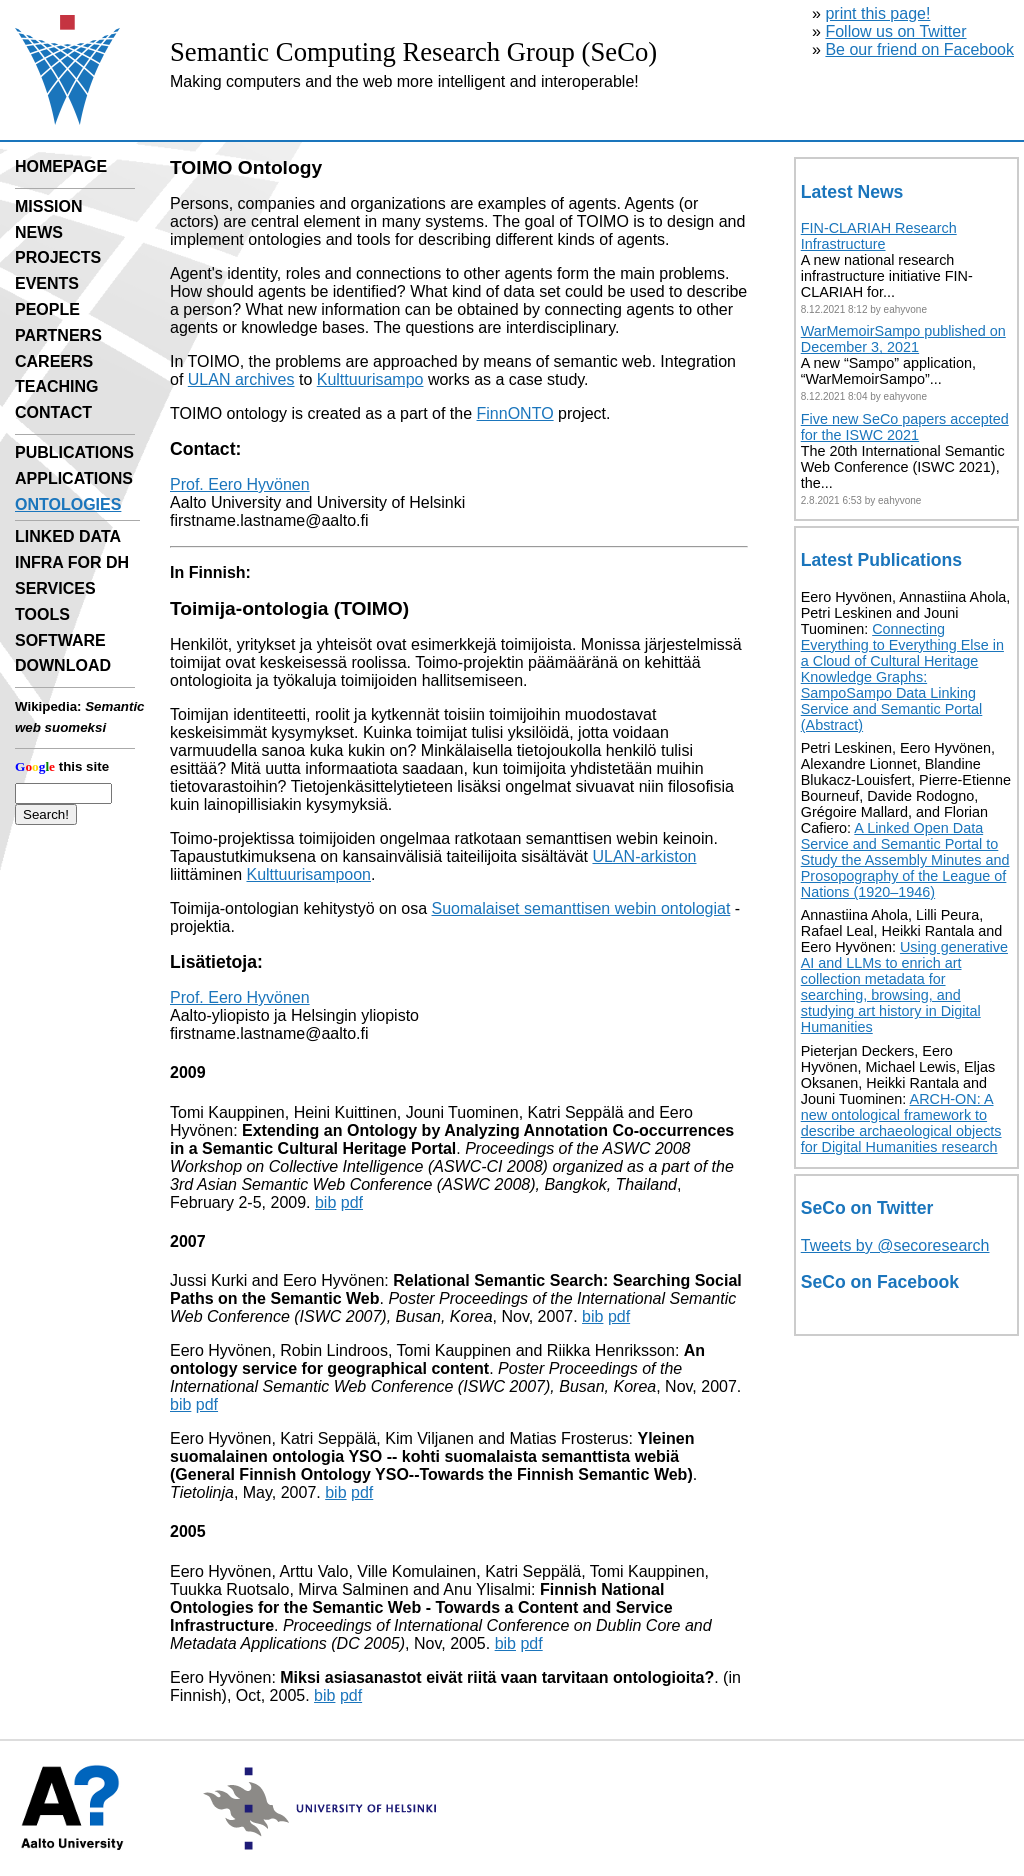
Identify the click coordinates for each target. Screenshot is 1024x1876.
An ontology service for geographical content (437, 1359)
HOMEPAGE (61, 166)
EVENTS (47, 283)
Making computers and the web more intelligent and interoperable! (404, 81)
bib (325, 1202)
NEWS (39, 232)
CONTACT (53, 412)
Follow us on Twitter (895, 31)
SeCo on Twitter (867, 1208)
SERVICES (55, 588)
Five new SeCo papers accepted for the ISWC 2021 (905, 427)
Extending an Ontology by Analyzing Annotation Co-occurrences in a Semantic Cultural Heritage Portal (452, 1139)
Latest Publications (881, 560)
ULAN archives (241, 379)
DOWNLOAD (63, 665)
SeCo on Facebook (880, 1282)
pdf (352, 1202)
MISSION (49, 206)
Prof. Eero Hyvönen (240, 484)
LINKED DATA (68, 536)
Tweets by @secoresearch (895, 1245)
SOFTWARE (60, 640)
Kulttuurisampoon (308, 874)
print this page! (877, 13)
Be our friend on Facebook (919, 49)
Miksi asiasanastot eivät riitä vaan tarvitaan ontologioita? (497, 1677)
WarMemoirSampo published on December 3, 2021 (903, 339)
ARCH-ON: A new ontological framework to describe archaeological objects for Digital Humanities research (901, 1123)
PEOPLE (47, 309)
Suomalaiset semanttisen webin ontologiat (580, 908)
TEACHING (57, 386)
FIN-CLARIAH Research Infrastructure (879, 236)
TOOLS (42, 614)
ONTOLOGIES (68, 504)
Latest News (852, 192)
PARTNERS (58, 335)
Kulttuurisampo (370, 379)
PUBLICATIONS (74, 452)
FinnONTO (515, 413)
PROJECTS (58, 257)
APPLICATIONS (74, 478)
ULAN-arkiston (644, 856)
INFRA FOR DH (72, 562)
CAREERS (54, 361)
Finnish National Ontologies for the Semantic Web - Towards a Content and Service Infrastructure (421, 1607)
